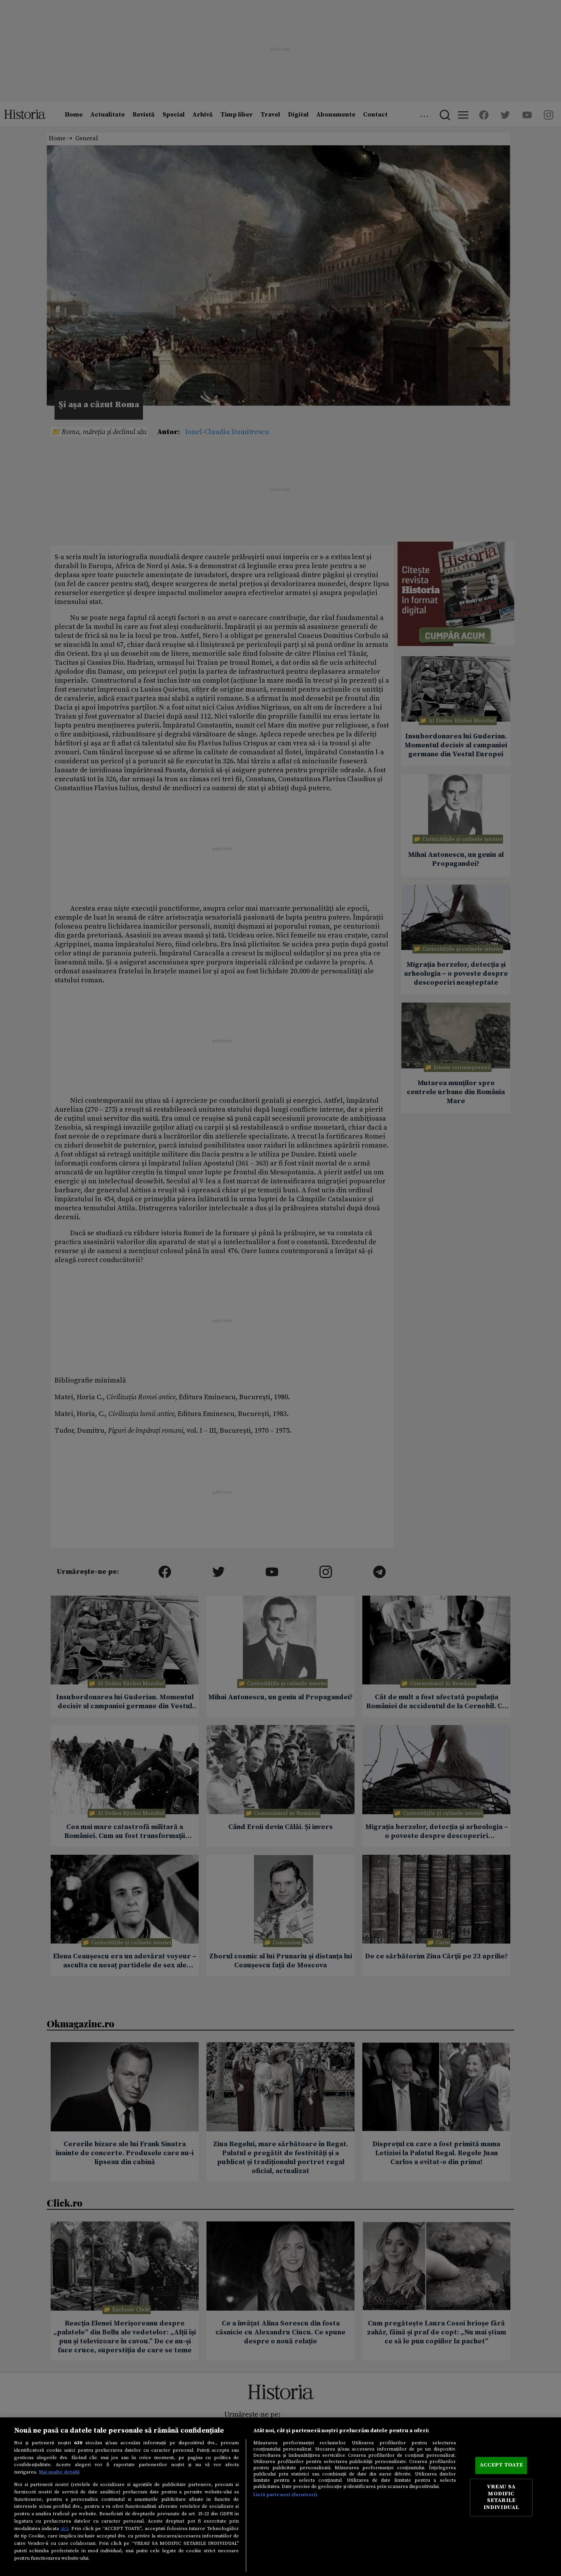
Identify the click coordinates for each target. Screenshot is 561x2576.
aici (64, 2528)
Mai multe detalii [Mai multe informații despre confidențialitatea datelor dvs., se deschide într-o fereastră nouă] (59, 2472)
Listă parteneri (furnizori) (285, 2494)
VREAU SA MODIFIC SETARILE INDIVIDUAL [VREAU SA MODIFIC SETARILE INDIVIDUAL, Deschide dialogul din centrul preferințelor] (501, 2497)
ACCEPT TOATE (501, 2465)
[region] (280, 2496)
